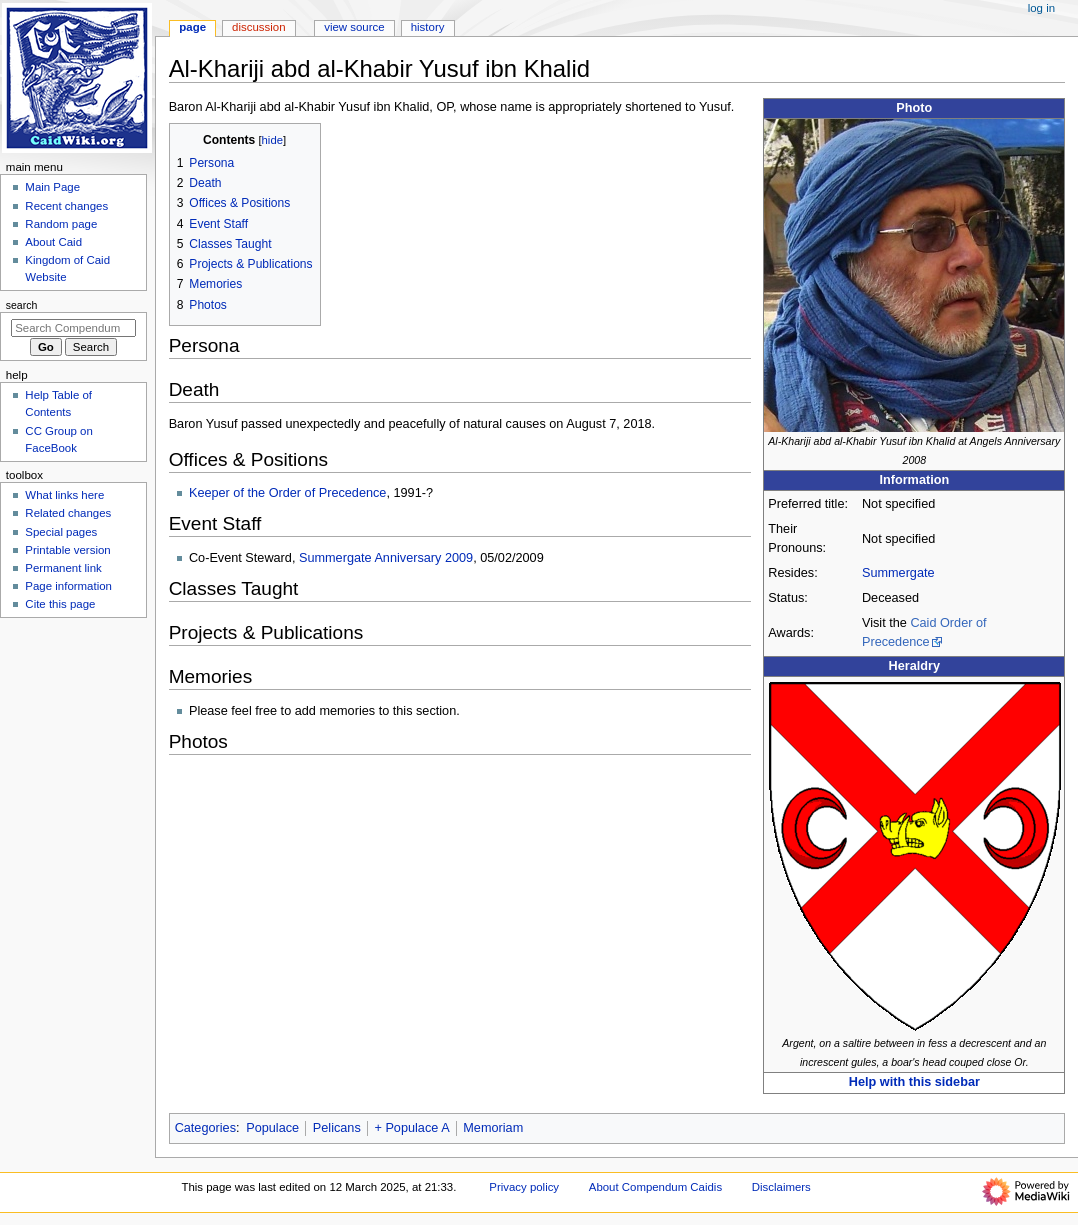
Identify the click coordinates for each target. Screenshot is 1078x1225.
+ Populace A (411, 1128)
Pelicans (337, 1128)
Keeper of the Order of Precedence (287, 493)
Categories (205, 1128)
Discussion (258, 27)
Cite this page (60, 604)
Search (22, 305)
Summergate (898, 573)
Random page (61, 224)
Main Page (52, 187)
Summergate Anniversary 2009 (386, 558)
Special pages (61, 532)
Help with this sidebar (914, 1082)
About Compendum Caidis (655, 1187)
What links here (64, 495)
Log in (1041, 8)
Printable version (67, 550)
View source (354, 27)
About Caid (53, 242)
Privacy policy (524, 1187)
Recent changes (66, 206)
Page (192, 27)
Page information (68, 586)
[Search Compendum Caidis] (73, 328)
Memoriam (493, 1128)
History (428, 27)
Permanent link (63, 568)
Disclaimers (781, 1187)
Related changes (68, 513)
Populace (272, 1128)
